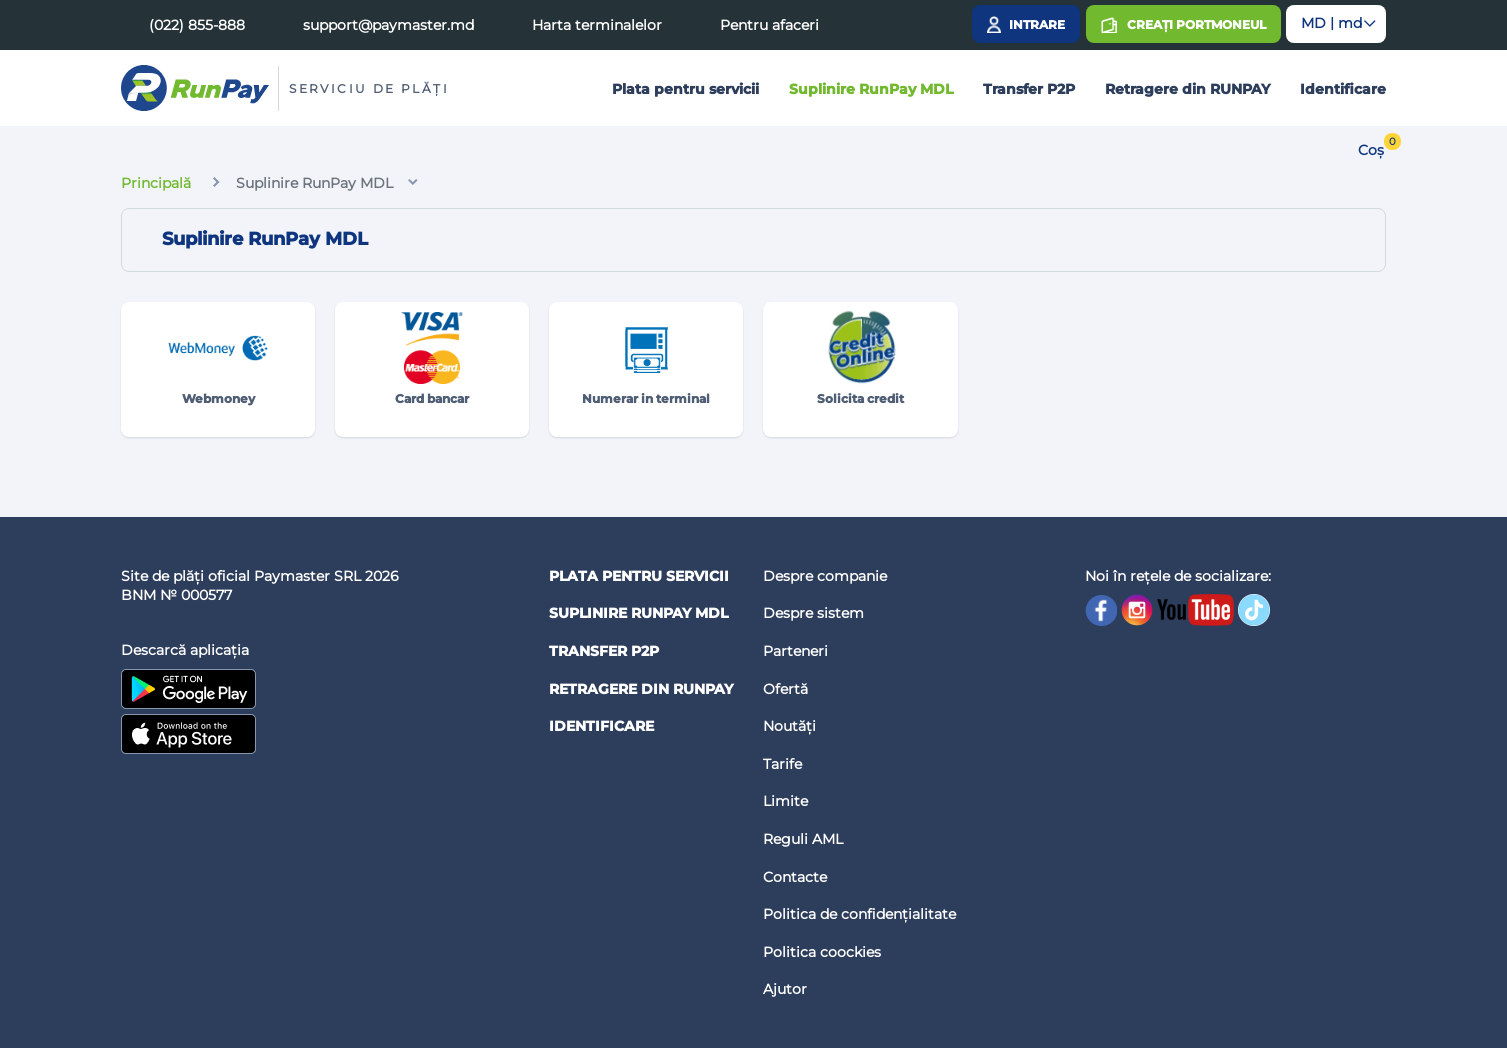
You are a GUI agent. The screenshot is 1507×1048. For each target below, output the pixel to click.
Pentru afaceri (769, 25)
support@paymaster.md (388, 25)
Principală (156, 183)
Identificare (1343, 89)
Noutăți (789, 726)
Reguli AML (803, 839)
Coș (1371, 150)
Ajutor (785, 989)
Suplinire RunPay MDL (871, 89)
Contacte (795, 877)
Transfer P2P (1029, 89)
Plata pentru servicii (685, 89)
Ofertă (785, 689)
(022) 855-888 (197, 25)
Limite (785, 801)
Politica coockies (822, 952)
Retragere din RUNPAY (1187, 89)
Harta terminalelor (597, 25)
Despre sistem (813, 613)
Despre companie (825, 576)
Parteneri (795, 651)
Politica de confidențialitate (859, 914)
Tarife (782, 764)
